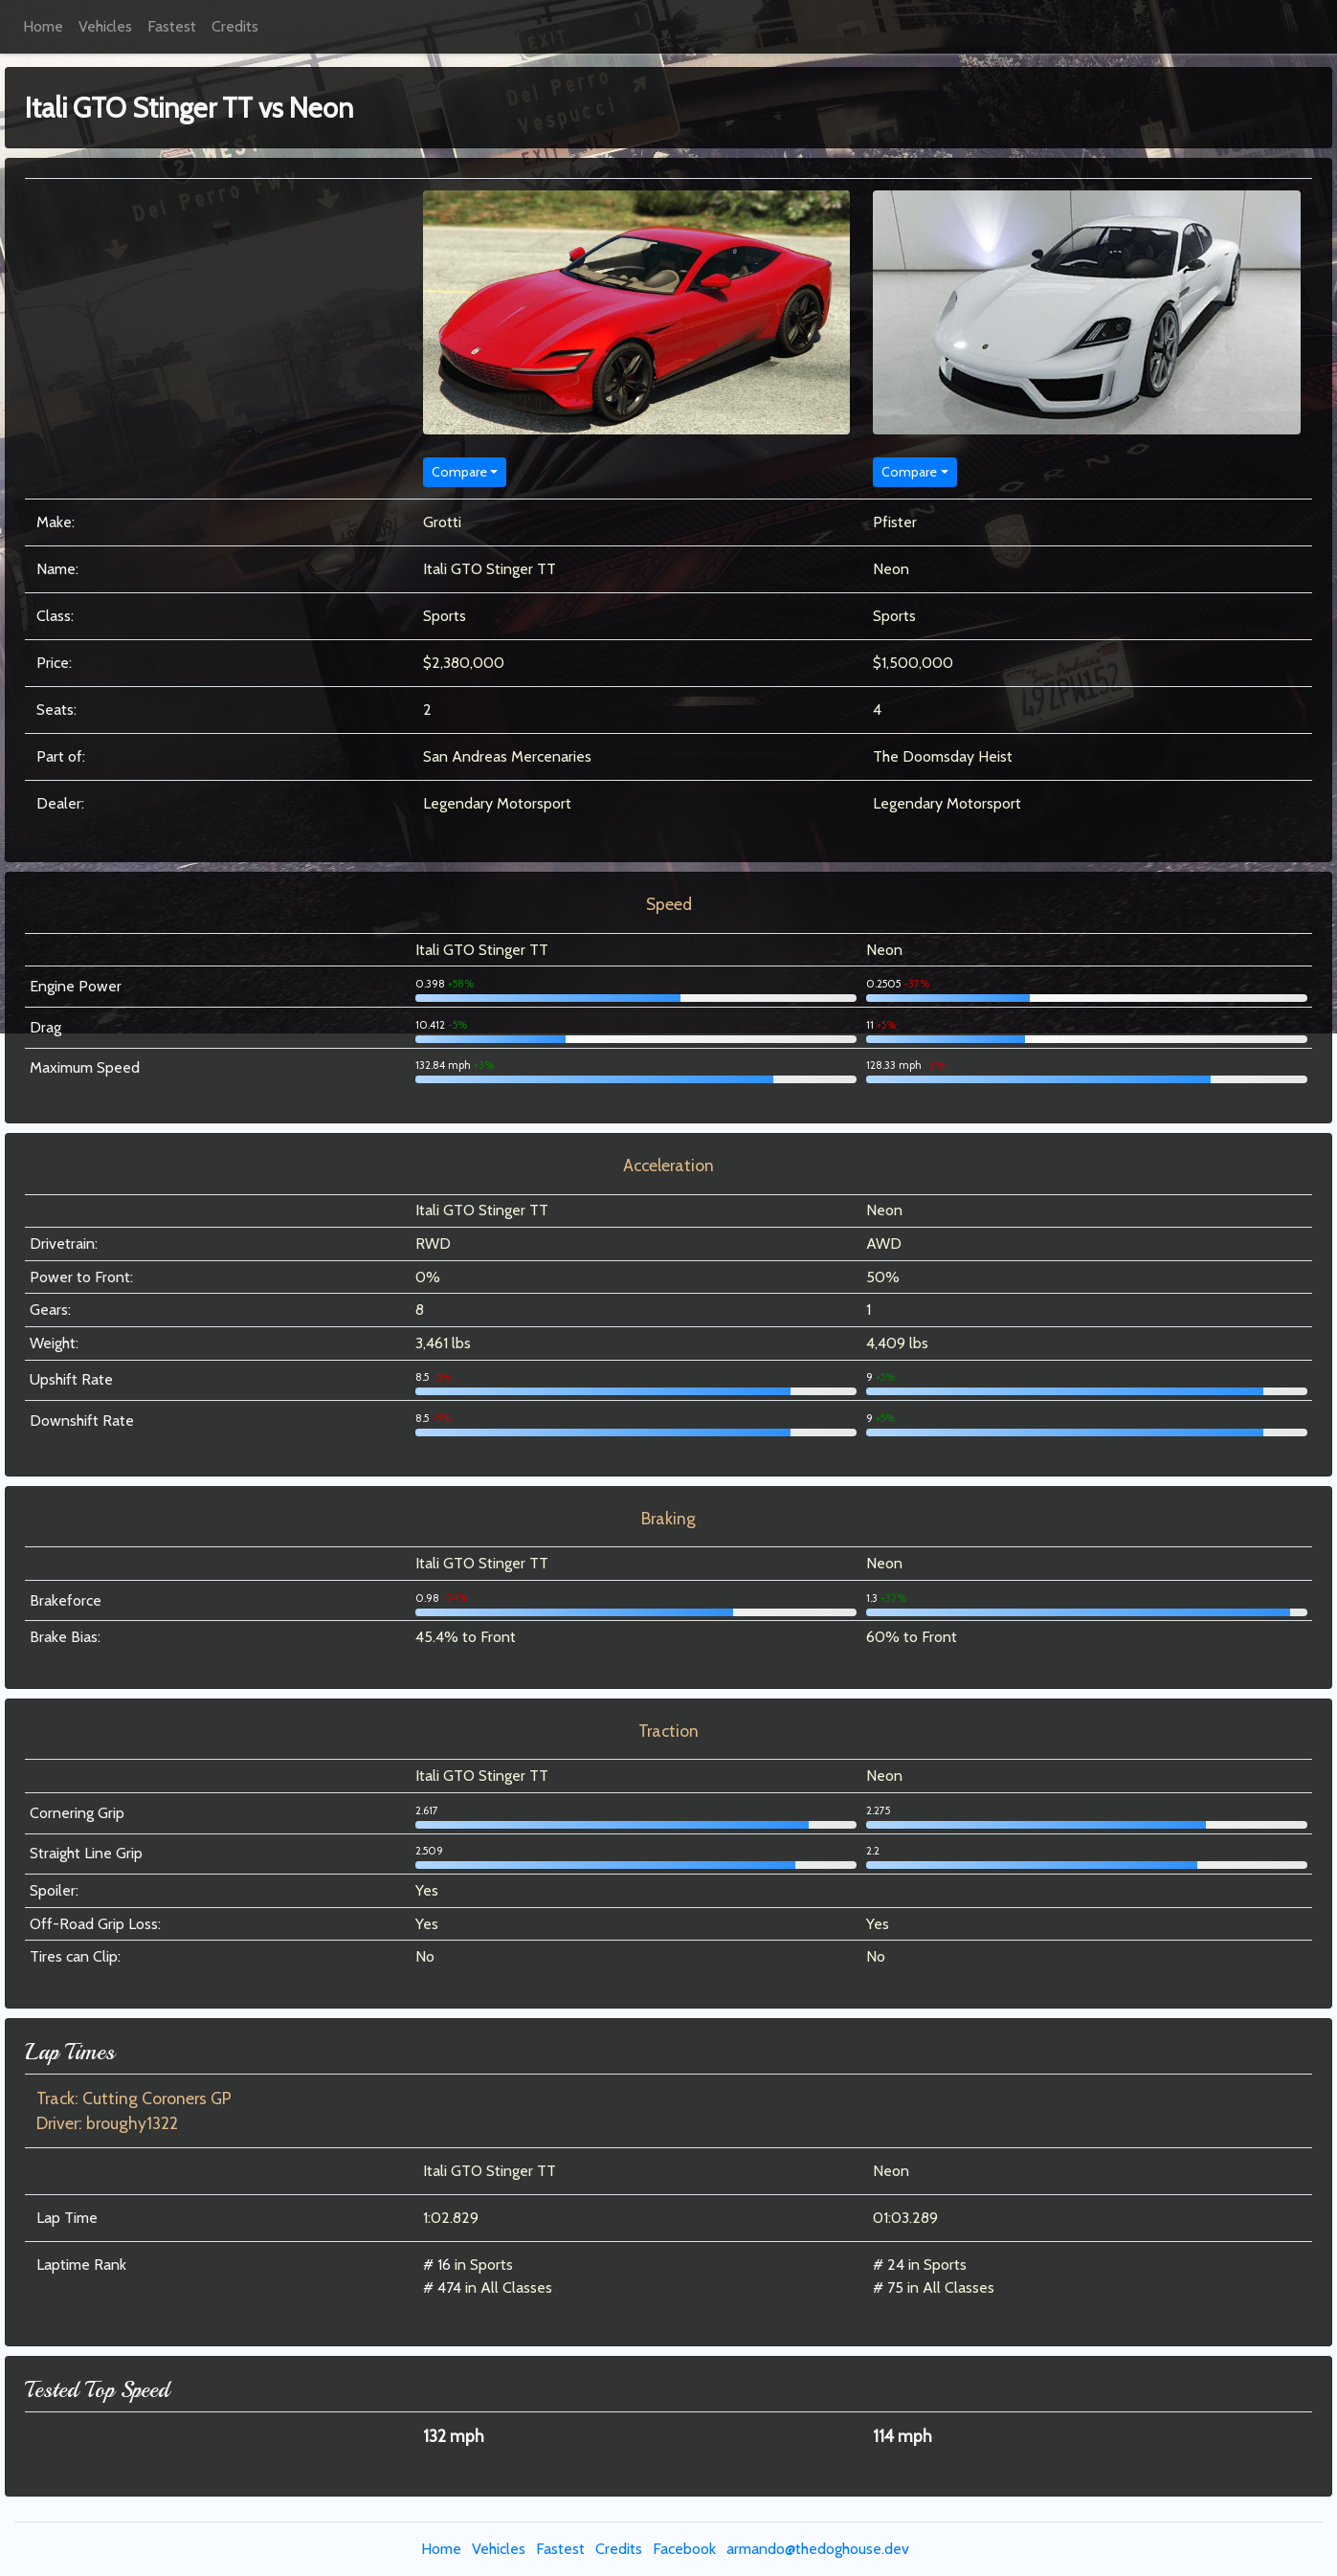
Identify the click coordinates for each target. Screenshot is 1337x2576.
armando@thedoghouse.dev (817, 2549)
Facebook (684, 2549)
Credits (235, 26)
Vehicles (105, 26)
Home (43, 26)
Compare (459, 471)
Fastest (171, 26)
